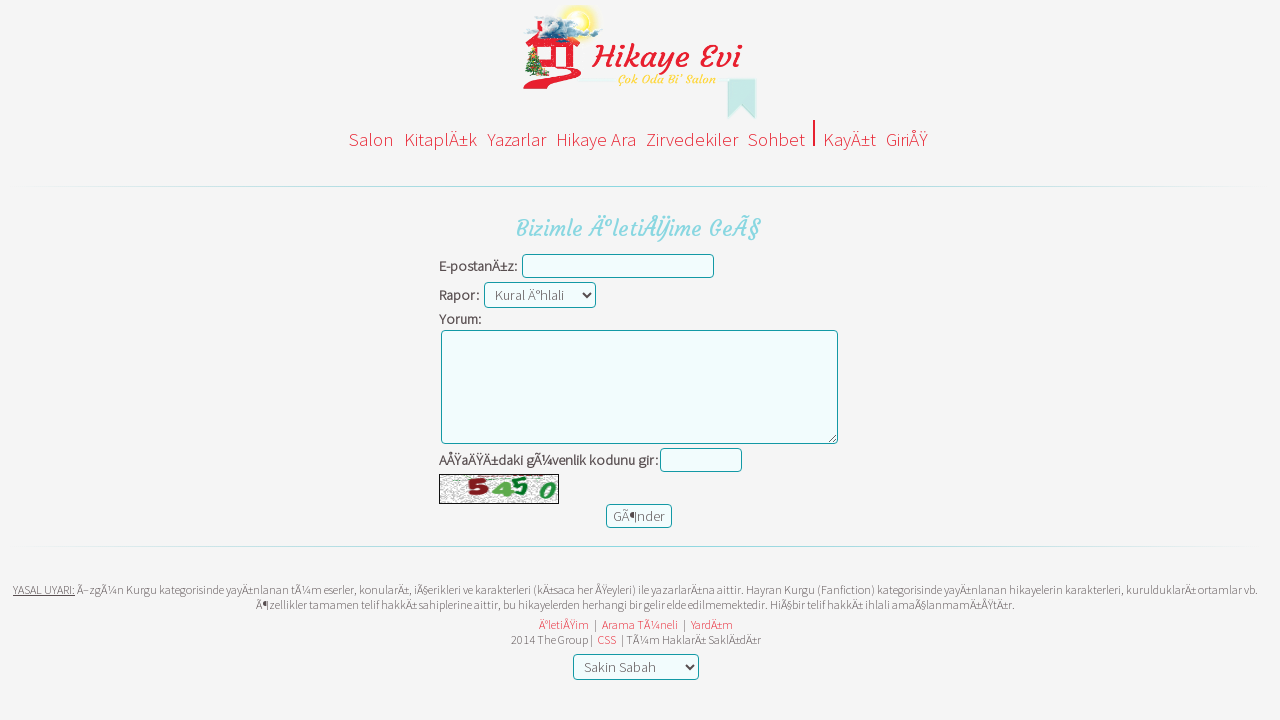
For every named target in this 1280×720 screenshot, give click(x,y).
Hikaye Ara (596, 139)
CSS (607, 639)
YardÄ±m (712, 624)
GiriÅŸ (907, 139)
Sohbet (776, 139)
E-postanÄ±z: (478, 266)
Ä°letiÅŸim (564, 624)
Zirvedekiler (692, 139)
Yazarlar (516, 139)
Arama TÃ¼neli (640, 624)
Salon (371, 139)
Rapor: (459, 295)
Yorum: (460, 319)
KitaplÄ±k (440, 139)
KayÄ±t (849, 139)
